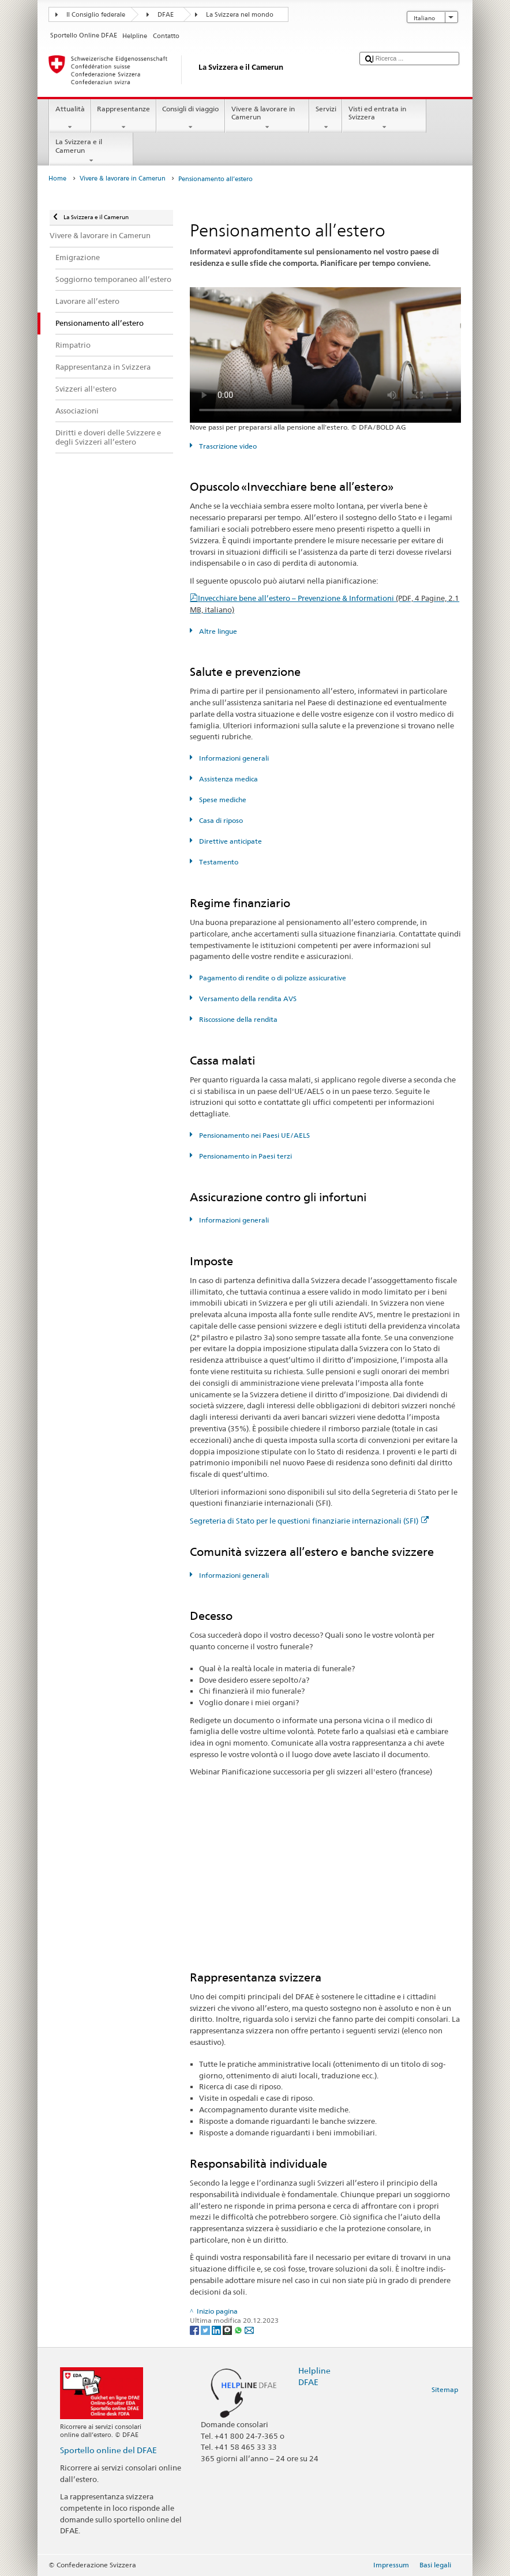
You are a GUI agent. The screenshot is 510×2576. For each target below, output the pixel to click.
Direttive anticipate (229, 841)
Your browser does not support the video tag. (325, 355)
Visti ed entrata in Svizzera (384, 118)
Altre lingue (217, 631)
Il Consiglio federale (95, 14)
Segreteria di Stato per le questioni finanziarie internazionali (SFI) (309, 1520)
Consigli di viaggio (190, 118)
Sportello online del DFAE (108, 2450)
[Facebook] (195, 2329)
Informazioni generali (233, 758)
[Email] (249, 2329)
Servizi (326, 118)
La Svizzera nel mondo (239, 14)
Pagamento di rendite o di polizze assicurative (271, 977)
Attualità (70, 118)
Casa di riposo (220, 820)
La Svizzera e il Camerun (91, 151)
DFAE (166, 14)
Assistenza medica (227, 778)
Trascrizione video (227, 446)
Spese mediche (221, 799)
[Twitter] (206, 2329)
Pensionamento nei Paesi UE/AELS (253, 1135)
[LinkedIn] (217, 2329)
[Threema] (228, 2329)
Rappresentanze (124, 118)
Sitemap (445, 2389)
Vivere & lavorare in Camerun (267, 118)
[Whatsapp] (239, 2329)
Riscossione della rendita (237, 1019)
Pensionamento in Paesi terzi (244, 1156)
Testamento (217, 862)
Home (57, 178)
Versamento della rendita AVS (247, 998)
